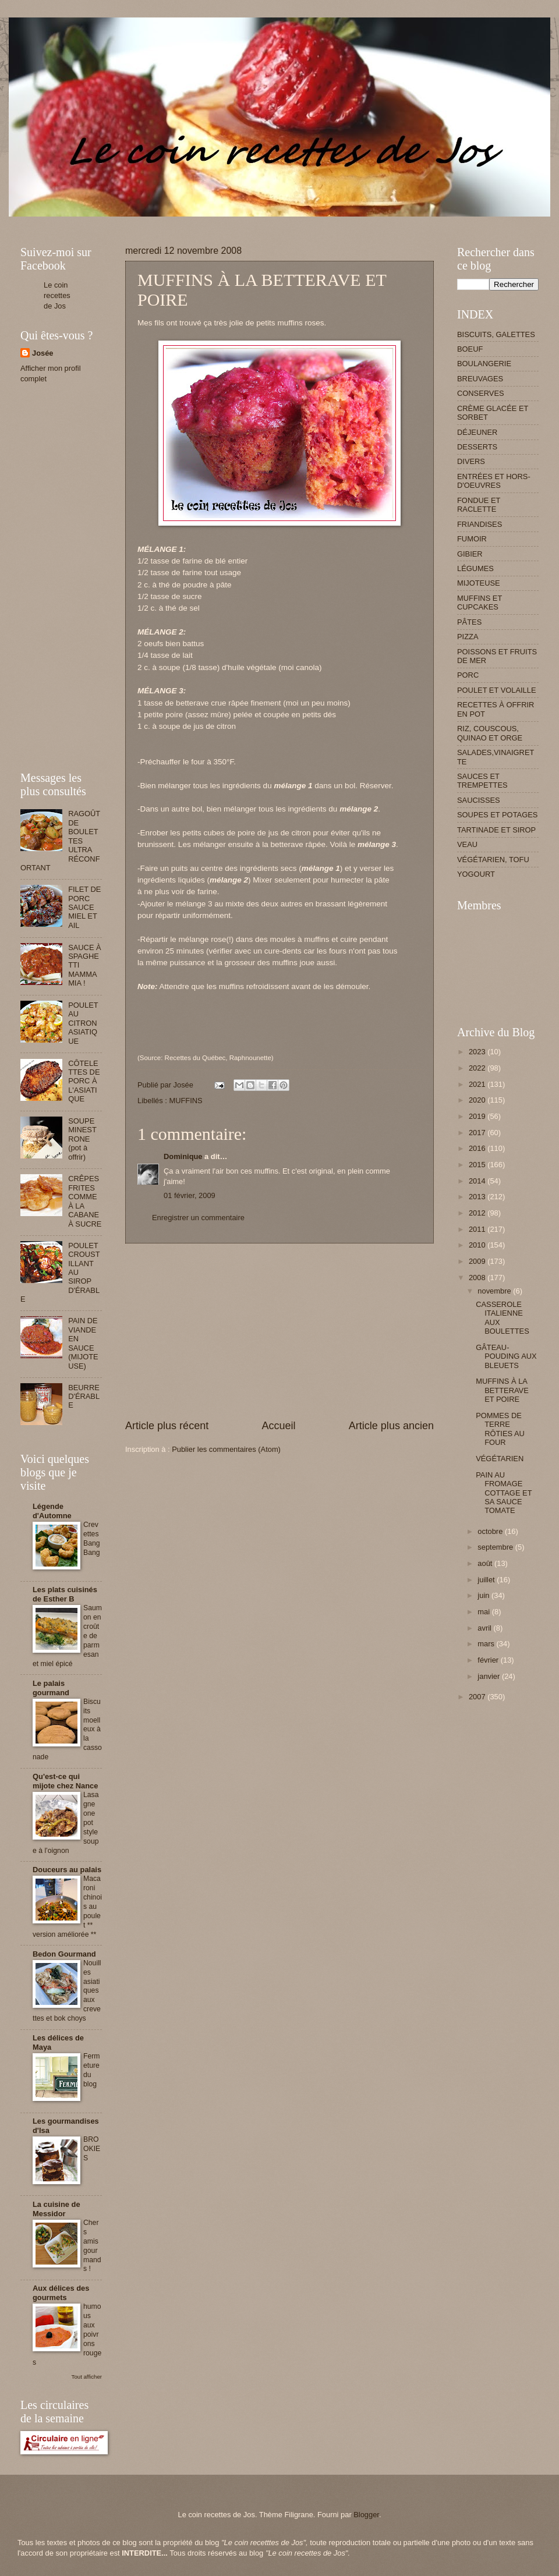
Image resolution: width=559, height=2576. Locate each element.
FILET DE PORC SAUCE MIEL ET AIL (84, 907)
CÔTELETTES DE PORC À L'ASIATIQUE (84, 1081)
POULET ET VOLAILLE (496, 690)
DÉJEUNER (477, 432)
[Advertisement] (232, 221)
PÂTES (469, 622)
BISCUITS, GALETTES (496, 334)
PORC (468, 675)
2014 (478, 1181)
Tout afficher (87, 2376)
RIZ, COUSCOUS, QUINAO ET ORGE (489, 733)
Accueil (278, 1425)
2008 (478, 1277)
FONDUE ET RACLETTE (478, 504)
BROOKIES (91, 2148)
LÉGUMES (475, 568)
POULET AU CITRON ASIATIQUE (83, 1023)
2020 (478, 1100)
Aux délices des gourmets (61, 2293)
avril (485, 1628)
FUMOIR (472, 538)
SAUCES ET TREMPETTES (482, 780)
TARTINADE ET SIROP (496, 829)
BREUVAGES (480, 378)
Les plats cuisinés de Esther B (65, 1594)
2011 (478, 1229)
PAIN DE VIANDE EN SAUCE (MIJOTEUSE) (83, 1343)
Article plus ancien (391, 1425)
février (488, 1660)
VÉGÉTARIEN (499, 1458)
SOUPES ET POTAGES (497, 814)
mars (486, 1643)
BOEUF (470, 349)
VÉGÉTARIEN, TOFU (493, 859)
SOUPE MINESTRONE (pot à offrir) (82, 1139)
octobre (491, 1531)
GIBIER (470, 554)
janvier (489, 1676)
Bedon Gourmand (64, 1954)
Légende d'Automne (52, 1511)
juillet (487, 1579)
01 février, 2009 (189, 1195)
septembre (496, 1547)
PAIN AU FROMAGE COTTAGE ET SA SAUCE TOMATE (504, 1493)
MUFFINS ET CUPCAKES (479, 602)
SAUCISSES (478, 800)
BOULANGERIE (484, 363)
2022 (478, 1068)
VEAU (467, 844)
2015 (478, 1164)
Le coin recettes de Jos (57, 295)
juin (484, 1595)
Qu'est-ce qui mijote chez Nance (65, 1781)
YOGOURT (476, 874)
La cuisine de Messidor (56, 2209)
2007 (478, 1696)
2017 (478, 1132)
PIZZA (467, 636)
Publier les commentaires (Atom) (226, 1449)
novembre (495, 1291)
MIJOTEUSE (478, 583)
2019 (478, 1116)
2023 (478, 1051)
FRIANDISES (479, 524)
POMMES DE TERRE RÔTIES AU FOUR (500, 1429)
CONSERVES (480, 393)
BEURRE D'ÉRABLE (84, 1396)
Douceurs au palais (67, 1869)
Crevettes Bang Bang (91, 1539)
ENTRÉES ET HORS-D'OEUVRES (493, 481)
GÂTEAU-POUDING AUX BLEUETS (506, 1356)
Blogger (366, 2514)
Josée (43, 353)
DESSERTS (477, 446)
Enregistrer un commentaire (198, 1217)
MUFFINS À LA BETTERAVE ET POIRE (502, 1390)
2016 (478, 1148)
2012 (478, 1213)
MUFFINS (185, 1100)
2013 (478, 1196)
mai (484, 1611)
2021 (478, 1084)
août (485, 1563)
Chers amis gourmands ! (92, 2246)
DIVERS (471, 461)
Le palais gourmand (51, 1688)
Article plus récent (166, 1425)
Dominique (183, 1156)
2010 (478, 1245)
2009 (478, 1261)
